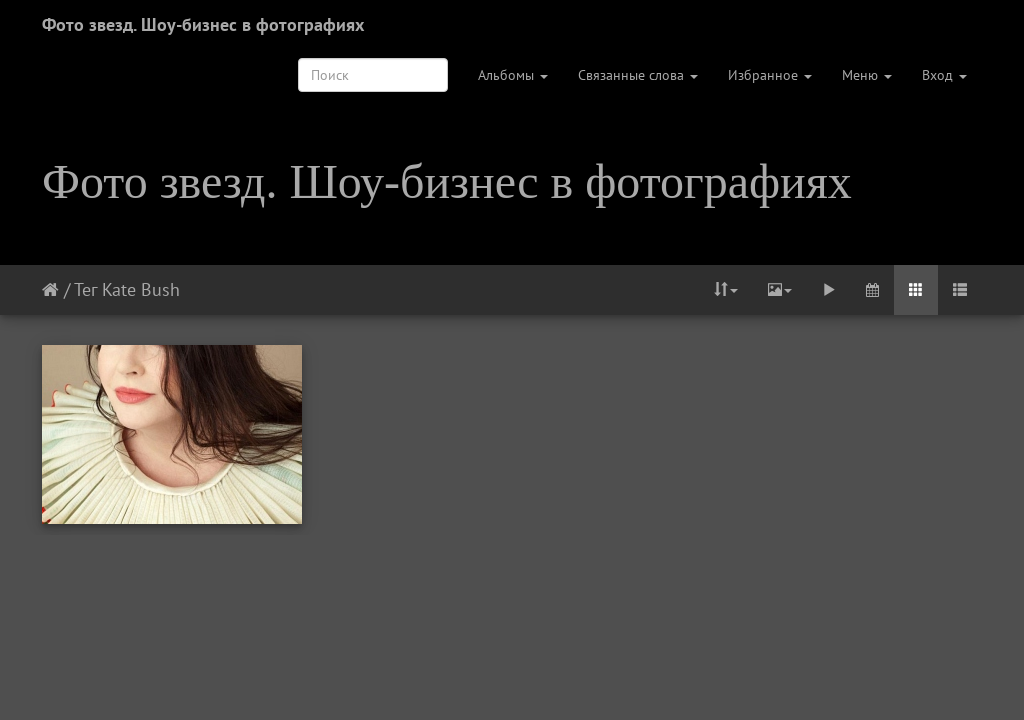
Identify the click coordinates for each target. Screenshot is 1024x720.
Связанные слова (638, 75)
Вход (944, 75)
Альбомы (513, 75)
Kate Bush (141, 289)
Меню (867, 75)
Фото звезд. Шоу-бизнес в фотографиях (203, 24)
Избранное (770, 75)
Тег (85, 289)
